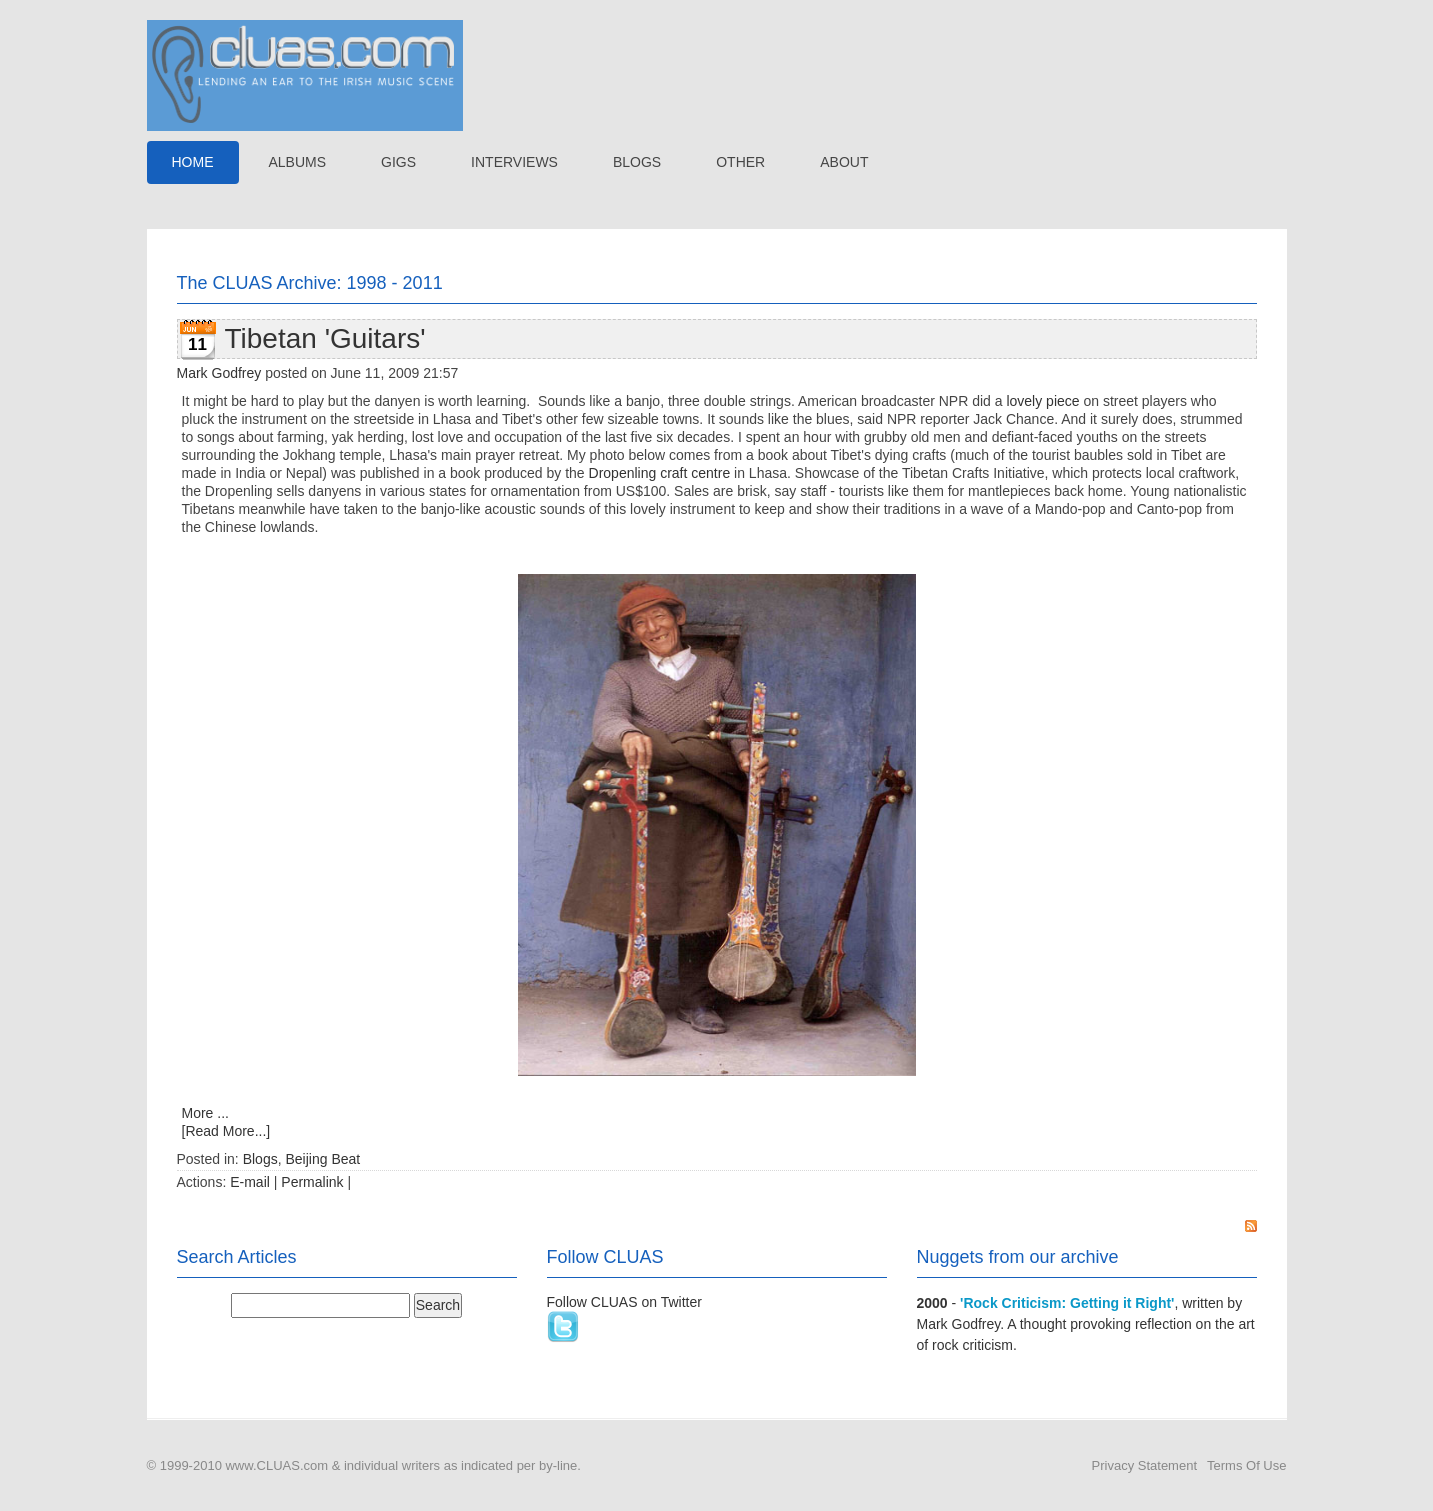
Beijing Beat (322, 1159)
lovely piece (1042, 401)
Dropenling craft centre (662, 473)
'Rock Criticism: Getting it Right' (1067, 1303)
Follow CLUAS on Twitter (624, 1302)
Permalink (312, 1182)
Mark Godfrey (219, 373)
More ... (205, 1113)
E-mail (250, 1182)
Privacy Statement (1145, 1465)
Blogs (260, 1159)
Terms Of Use (1246, 1465)
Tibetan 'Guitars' (325, 338)
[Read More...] (226, 1131)
